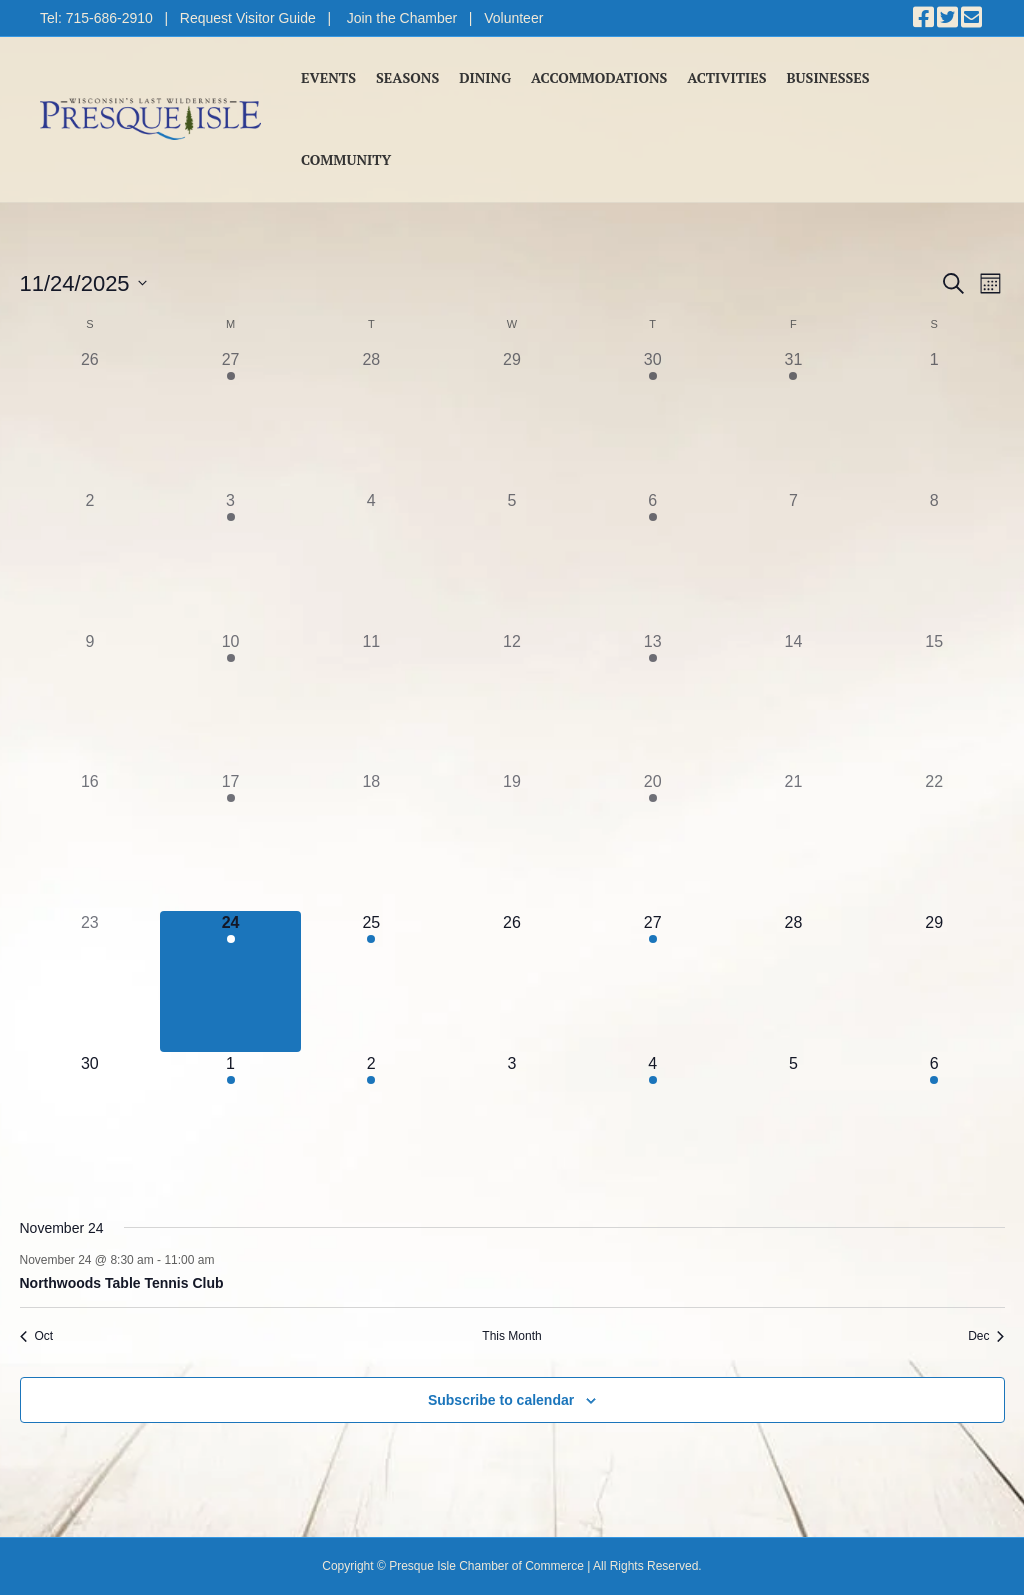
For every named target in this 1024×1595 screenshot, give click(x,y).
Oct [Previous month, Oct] (37, 1336)
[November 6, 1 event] (652, 559)
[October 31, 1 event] (793, 418)
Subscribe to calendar (501, 1400)
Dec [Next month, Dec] (986, 1336)
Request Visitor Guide (248, 18)
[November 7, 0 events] (793, 559)
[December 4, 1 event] (652, 1122)
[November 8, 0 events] (934, 559)
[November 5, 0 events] (512, 559)
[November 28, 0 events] (793, 981)
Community (346, 159)
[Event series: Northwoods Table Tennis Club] (225, 1260)
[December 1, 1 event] (230, 1122)
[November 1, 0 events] (934, 418)
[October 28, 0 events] (371, 418)
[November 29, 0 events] (934, 981)
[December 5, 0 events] (793, 1122)
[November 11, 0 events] (371, 700)
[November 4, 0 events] (371, 559)
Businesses (828, 77)
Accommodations (599, 77)
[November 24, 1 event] (230, 981)
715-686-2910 (109, 18)
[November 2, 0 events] (90, 559)
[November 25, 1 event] (371, 981)
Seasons (407, 77)
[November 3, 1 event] (230, 559)
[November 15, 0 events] (934, 700)
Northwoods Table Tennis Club (122, 1283)
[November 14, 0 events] (793, 700)
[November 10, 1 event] (230, 700)
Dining (485, 77)
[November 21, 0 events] (793, 840)
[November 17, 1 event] (230, 840)
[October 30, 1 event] (652, 418)
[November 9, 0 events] (90, 700)
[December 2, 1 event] (371, 1122)
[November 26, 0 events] (512, 981)
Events (328, 77)
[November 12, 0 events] (512, 700)
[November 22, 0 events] (934, 840)
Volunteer (513, 18)
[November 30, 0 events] (90, 1122)
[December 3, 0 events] (512, 1122)
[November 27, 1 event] (652, 981)
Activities (726, 77)
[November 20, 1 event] (652, 840)
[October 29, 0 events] (512, 418)
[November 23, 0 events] (90, 981)
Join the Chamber (402, 18)
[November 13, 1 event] (652, 700)
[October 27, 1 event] (230, 418)
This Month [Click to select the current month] (511, 1336)
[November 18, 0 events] (371, 840)
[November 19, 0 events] (512, 840)
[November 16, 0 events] (90, 840)
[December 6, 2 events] (934, 1122)
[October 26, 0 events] (90, 418)
